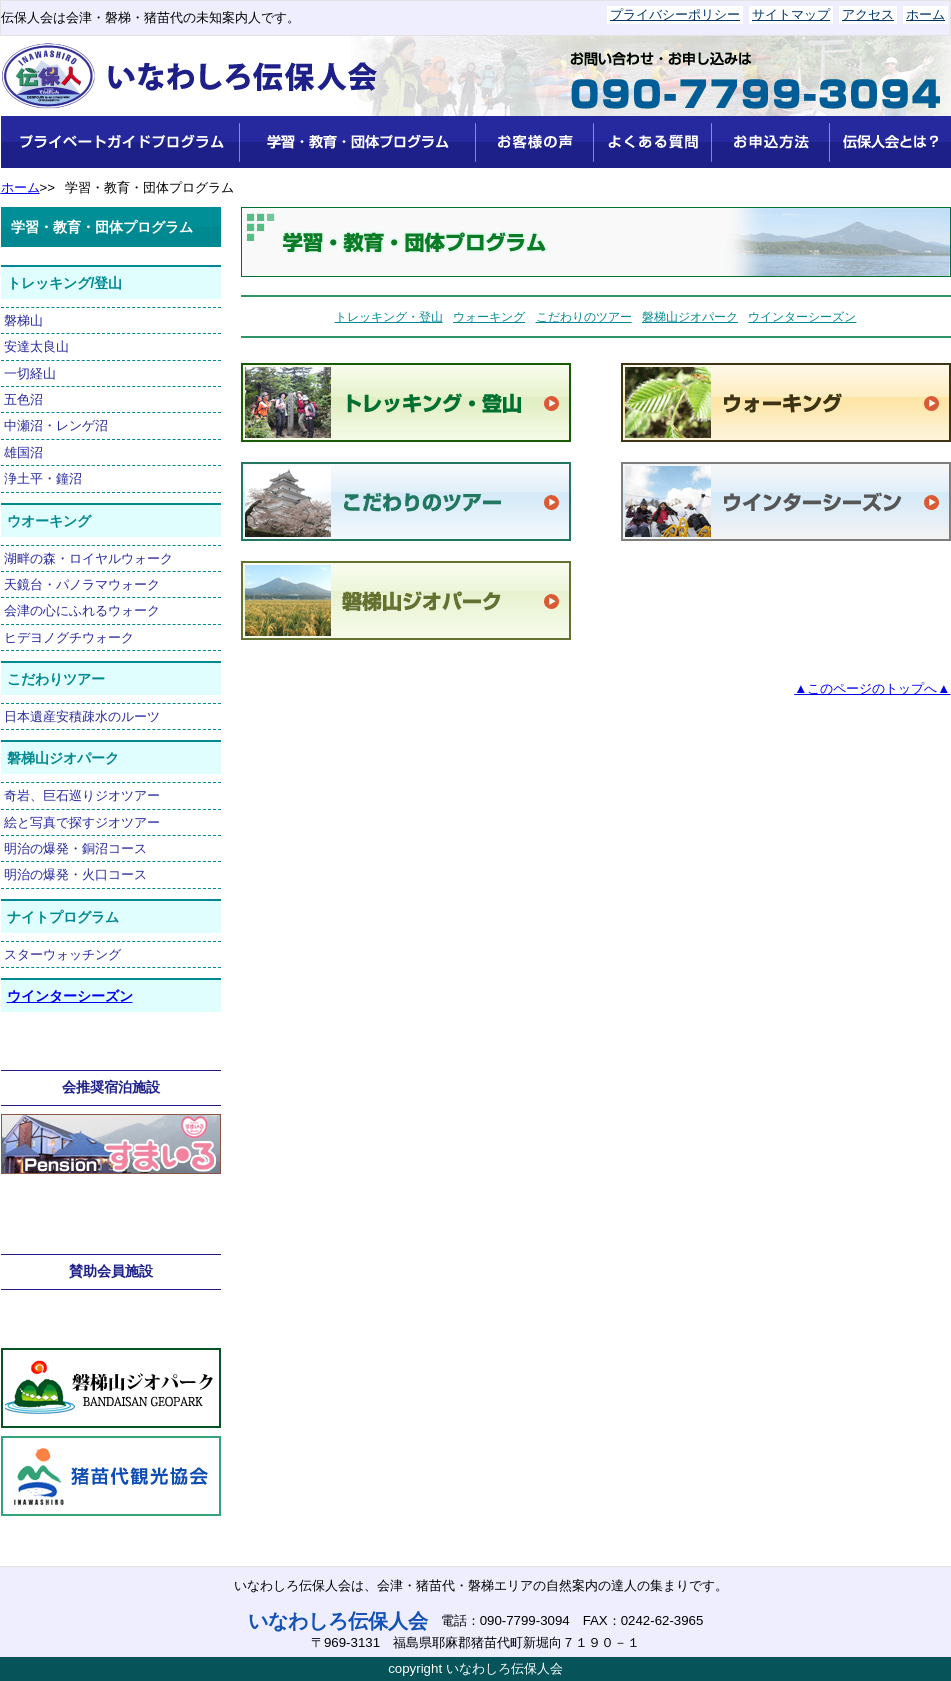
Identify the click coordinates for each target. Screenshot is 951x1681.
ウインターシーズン (70, 996)
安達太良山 (36, 346)
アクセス (868, 14)
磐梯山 (23, 320)
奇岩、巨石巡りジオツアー (82, 795)
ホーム (925, 14)
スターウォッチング (62, 954)
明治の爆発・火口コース (75, 874)
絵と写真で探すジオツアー (82, 822)
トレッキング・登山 (389, 317)
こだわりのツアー (584, 317)
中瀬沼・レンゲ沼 (56, 425)
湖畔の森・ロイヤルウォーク (88, 558)
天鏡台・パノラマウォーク (82, 584)
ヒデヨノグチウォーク (69, 637)
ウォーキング (489, 317)
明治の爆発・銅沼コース (75, 848)
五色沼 (23, 399)
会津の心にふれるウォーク (82, 610)
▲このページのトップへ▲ (872, 688)
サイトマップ (791, 14)
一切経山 (30, 373)
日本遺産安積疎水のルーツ (82, 716)
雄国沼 (23, 452)
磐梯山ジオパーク (690, 317)
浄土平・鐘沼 (43, 478)
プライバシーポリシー (675, 14)
